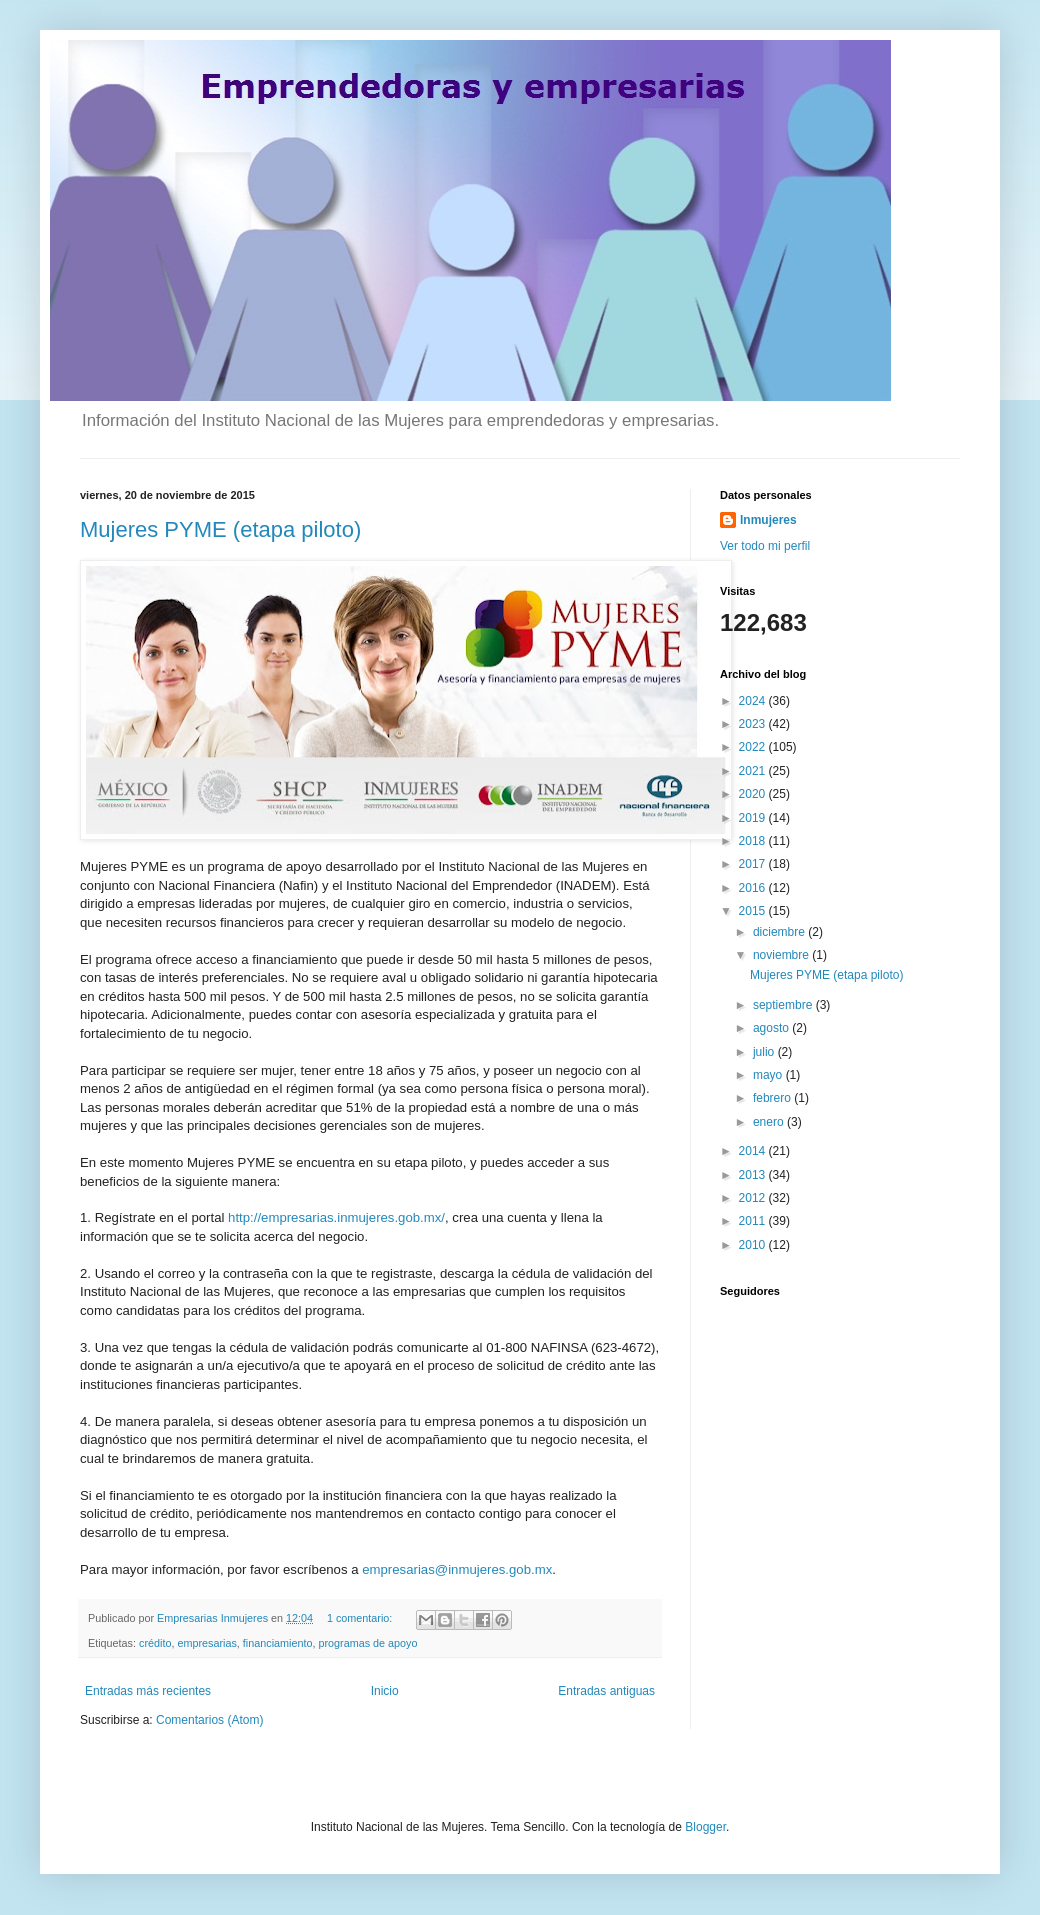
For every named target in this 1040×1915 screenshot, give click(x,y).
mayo (769, 1075)
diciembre (780, 932)
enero (770, 1122)
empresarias (206, 1643)
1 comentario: (361, 1618)
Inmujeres (768, 520)
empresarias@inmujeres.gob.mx (457, 1569)
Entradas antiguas (606, 1691)
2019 (754, 818)
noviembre (782, 955)
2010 (754, 1245)
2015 (754, 911)
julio (765, 1052)
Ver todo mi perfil (765, 546)
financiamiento (278, 1643)
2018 (754, 841)
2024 (754, 701)
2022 (754, 747)
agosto (772, 1028)
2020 (754, 794)
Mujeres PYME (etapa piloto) (220, 529)
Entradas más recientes (148, 1691)
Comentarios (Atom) (209, 1720)
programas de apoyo (367, 1643)
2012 (754, 1198)
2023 (754, 724)
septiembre (784, 1005)
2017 (754, 864)
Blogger (705, 1827)
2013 (754, 1175)
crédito (155, 1643)
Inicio (385, 1691)
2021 (754, 771)
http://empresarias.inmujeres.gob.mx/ (336, 1217)
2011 (754, 1221)
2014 (754, 1151)
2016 (754, 888)
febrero (773, 1098)
